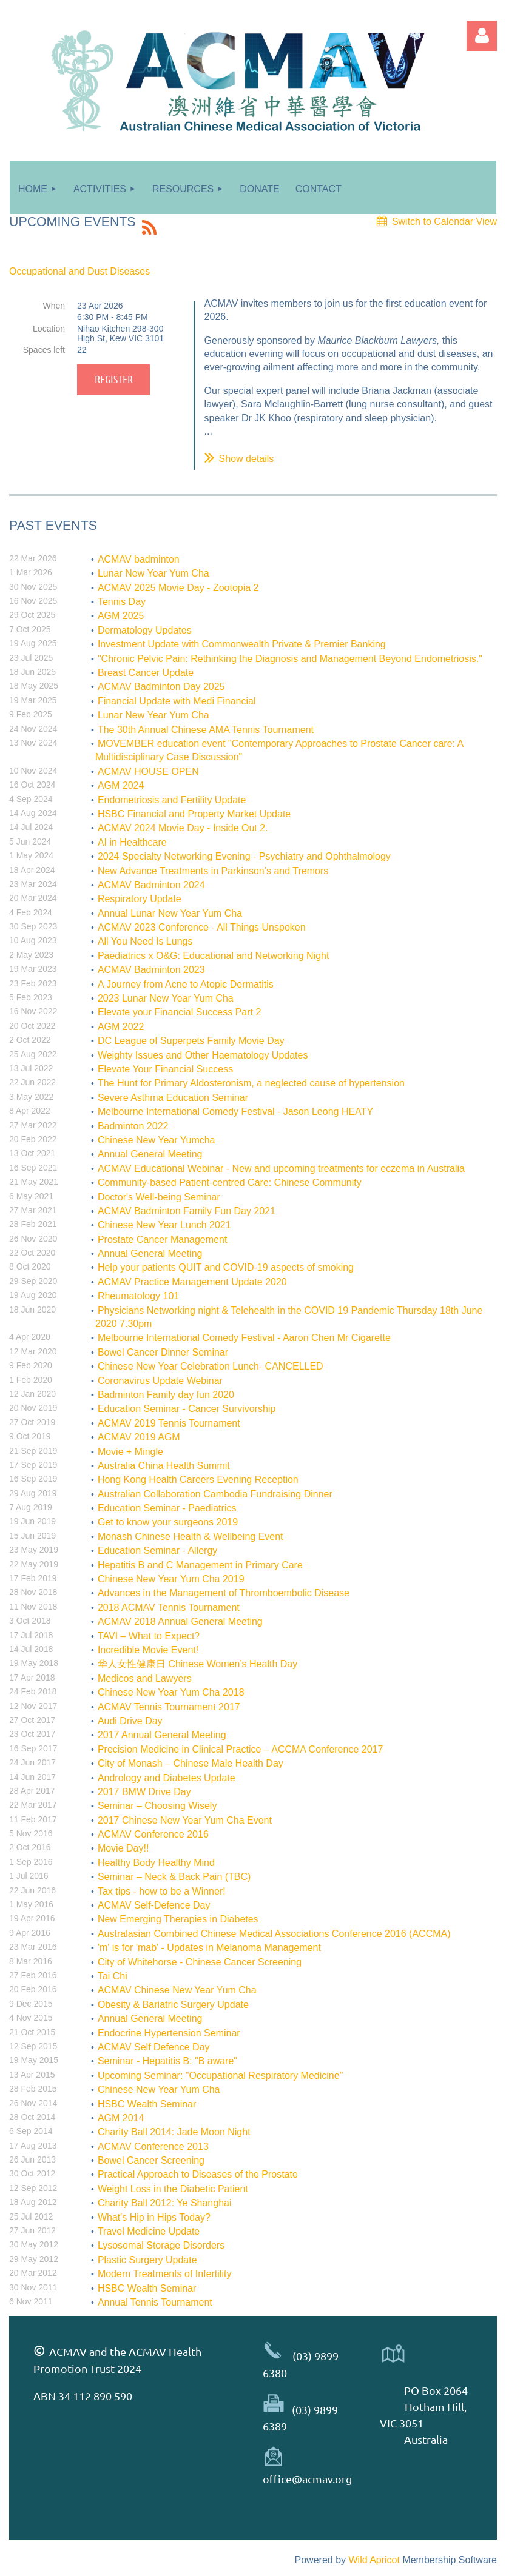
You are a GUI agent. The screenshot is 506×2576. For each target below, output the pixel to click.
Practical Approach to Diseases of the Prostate (198, 2174)
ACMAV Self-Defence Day (154, 1905)
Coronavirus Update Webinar (160, 1381)
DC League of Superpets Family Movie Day (191, 1040)
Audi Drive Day (130, 1721)
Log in (482, 36)
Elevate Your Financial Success (165, 1069)
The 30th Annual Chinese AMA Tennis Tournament (206, 729)
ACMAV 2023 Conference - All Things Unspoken (202, 927)
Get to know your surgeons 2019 (168, 1522)
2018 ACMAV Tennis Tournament (169, 1607)
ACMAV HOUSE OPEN (148, 771)
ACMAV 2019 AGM (139, 1437)
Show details (246, 458)
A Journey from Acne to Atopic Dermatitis (186, 984)
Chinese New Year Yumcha (156, 1140)
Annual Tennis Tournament (155, 2302)
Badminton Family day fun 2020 (166, 1395)
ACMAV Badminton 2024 (151, 885)
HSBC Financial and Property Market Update (194, 814)
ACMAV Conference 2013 (153, 2146)
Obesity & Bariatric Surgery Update (173, 2004)
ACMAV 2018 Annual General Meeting (180, 1621)
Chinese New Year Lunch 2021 (164, 1225)
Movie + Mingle (130, 1452)
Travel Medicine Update (149, 2231)
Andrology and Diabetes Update (166, 1778)
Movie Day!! (123, 1848)
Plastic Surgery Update (147, 2260)
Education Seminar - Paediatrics (167, 1508)
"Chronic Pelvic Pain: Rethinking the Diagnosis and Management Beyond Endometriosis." (290, 659)
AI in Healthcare (132, 842)
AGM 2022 (121, 1027)
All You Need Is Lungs (145, 941)
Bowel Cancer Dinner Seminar (163, 1352)
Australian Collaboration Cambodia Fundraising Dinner (215, 1494)
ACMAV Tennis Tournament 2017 (169, 1707)
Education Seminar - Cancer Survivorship (186, 1408)
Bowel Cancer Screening (151, 2160)
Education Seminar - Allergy (157, 1550)
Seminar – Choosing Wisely (157, 1806)
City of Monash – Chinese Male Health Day (190, 1763)
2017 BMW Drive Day (144, 1792)
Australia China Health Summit (164, 1465)
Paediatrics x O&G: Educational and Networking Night (213, 956)
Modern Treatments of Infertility (165, 2274)
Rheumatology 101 (138, 1296)
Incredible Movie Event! (148, 1650)
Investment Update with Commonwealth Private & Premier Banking (242, 644)
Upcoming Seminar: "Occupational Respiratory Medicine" (220, 2075)
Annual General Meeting (150, 1154)
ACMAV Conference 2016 (153, 1834)
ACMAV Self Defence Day (154, 2047)
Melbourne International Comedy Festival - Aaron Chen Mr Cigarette (244, 1338)
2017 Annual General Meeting (162, 1735)
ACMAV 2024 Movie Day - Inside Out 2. (183, 828)
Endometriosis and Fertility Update (172, 800)
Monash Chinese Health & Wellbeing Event (190, 1536)
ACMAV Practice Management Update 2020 (192, 1282)
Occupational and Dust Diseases (79, 271)
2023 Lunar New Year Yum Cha (166, 998)
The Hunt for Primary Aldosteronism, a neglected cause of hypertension (251, 1083)
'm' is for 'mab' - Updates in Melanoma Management (209, 1947)
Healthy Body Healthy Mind (156, 1863)
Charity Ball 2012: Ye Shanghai (165, 2203)
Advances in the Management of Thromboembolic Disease (223, 1593)
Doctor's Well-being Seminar (159, 1197)
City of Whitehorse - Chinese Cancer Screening (200, 1962)
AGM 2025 (121, 616)
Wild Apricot (373, 2560)
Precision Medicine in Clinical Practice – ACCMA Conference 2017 (240, 1749)
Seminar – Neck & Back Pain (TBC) (174, 1877)
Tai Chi (112, 1976)
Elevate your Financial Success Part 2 (179, 1012)
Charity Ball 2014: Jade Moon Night (174, 2132)
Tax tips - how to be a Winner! (162, 1891)
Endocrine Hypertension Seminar (169, 2033)
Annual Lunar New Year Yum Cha (170, 913)
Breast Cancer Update (146, 672)
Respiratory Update (139, 899)
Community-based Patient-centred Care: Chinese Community (230, 1182)
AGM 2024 (121, 785)
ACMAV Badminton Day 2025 (161, 686)
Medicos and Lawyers (145, 1678)
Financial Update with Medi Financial (177, 701)
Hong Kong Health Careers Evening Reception (198, 1479)
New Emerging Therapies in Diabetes (178, 1919)
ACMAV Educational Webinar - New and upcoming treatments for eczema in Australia (281, 1168)
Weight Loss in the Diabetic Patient (173, 2189)
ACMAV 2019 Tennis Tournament (169, 1423)
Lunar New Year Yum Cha (153, 573)
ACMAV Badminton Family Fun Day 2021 (186, 1211)
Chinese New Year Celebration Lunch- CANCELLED (210, 1366)
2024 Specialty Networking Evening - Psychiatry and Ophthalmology (244, 856)
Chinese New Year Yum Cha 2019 (171, 1579)
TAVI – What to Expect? (149, 1636)
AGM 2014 (121, 2118)
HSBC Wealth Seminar (147, 2104)
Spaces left (44, 350)
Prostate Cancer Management (162, 1239)
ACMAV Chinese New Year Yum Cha (177, 1990)
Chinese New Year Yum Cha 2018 (171, 1692)
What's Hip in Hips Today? (154, 2217)
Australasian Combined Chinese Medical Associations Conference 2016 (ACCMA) (274, 1934)
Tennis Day (122, 602)
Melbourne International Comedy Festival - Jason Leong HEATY (235, 1111)
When (53, 305)
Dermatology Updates (145, 630)
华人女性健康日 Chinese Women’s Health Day (197, 1664)
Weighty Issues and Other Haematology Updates (203, 1055)
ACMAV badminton (139, 559)
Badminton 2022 (133, 1126)
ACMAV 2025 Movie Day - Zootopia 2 (178, 588)
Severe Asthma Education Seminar (173, 1097)
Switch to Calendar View (444, 221)
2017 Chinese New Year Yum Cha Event (185, 1820)
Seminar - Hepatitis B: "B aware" (167, 2061)
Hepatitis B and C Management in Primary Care (200, 1565)
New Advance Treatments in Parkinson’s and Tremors (213, 871)
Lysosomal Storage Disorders (161, 2245)
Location (49, 328)
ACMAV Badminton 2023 (151, 970)
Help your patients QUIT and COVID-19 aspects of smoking (226, 1267)
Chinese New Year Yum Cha (159, 2089)
